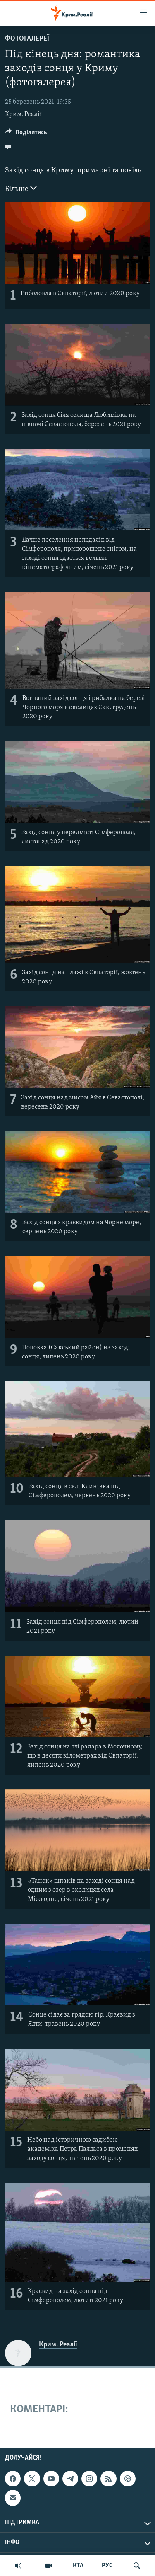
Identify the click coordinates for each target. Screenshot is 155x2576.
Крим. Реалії (23, 114)
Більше (21, 188)
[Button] (26, 134)
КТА (78, 2565)
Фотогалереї (27, 39)
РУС (107, 2565)
